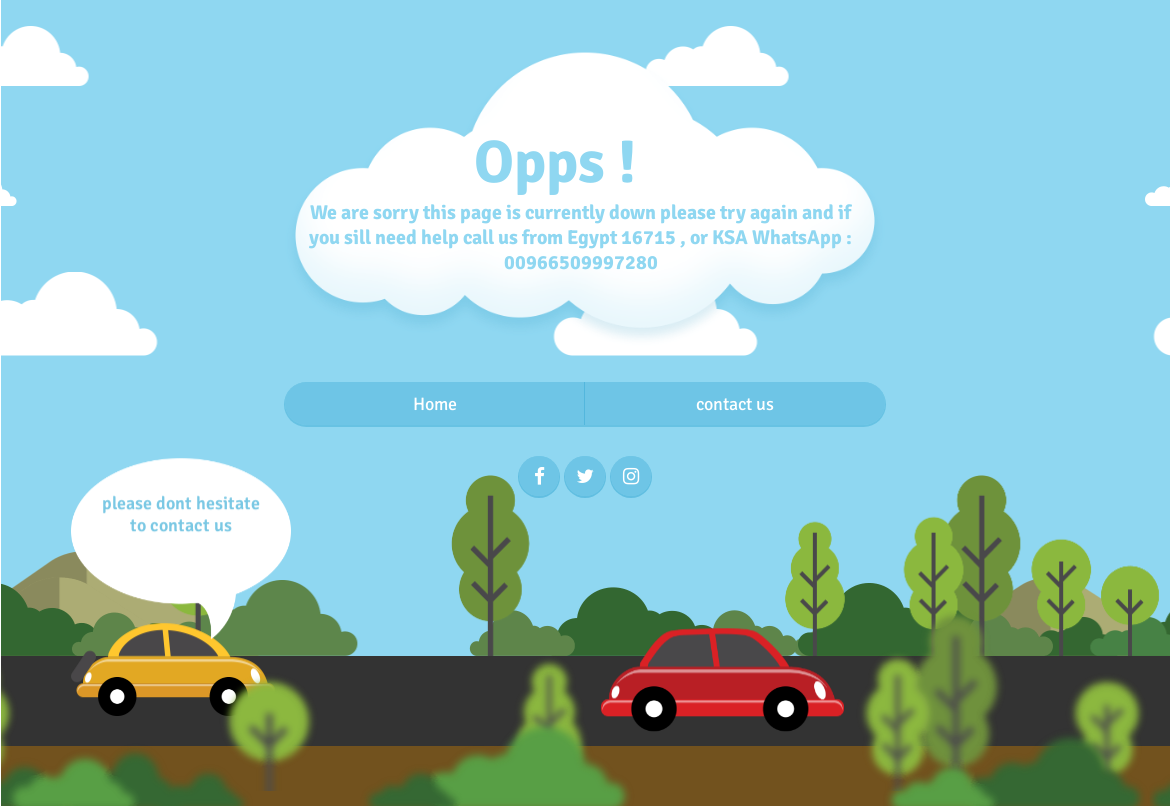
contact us (735, 404)
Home (435, 404)
